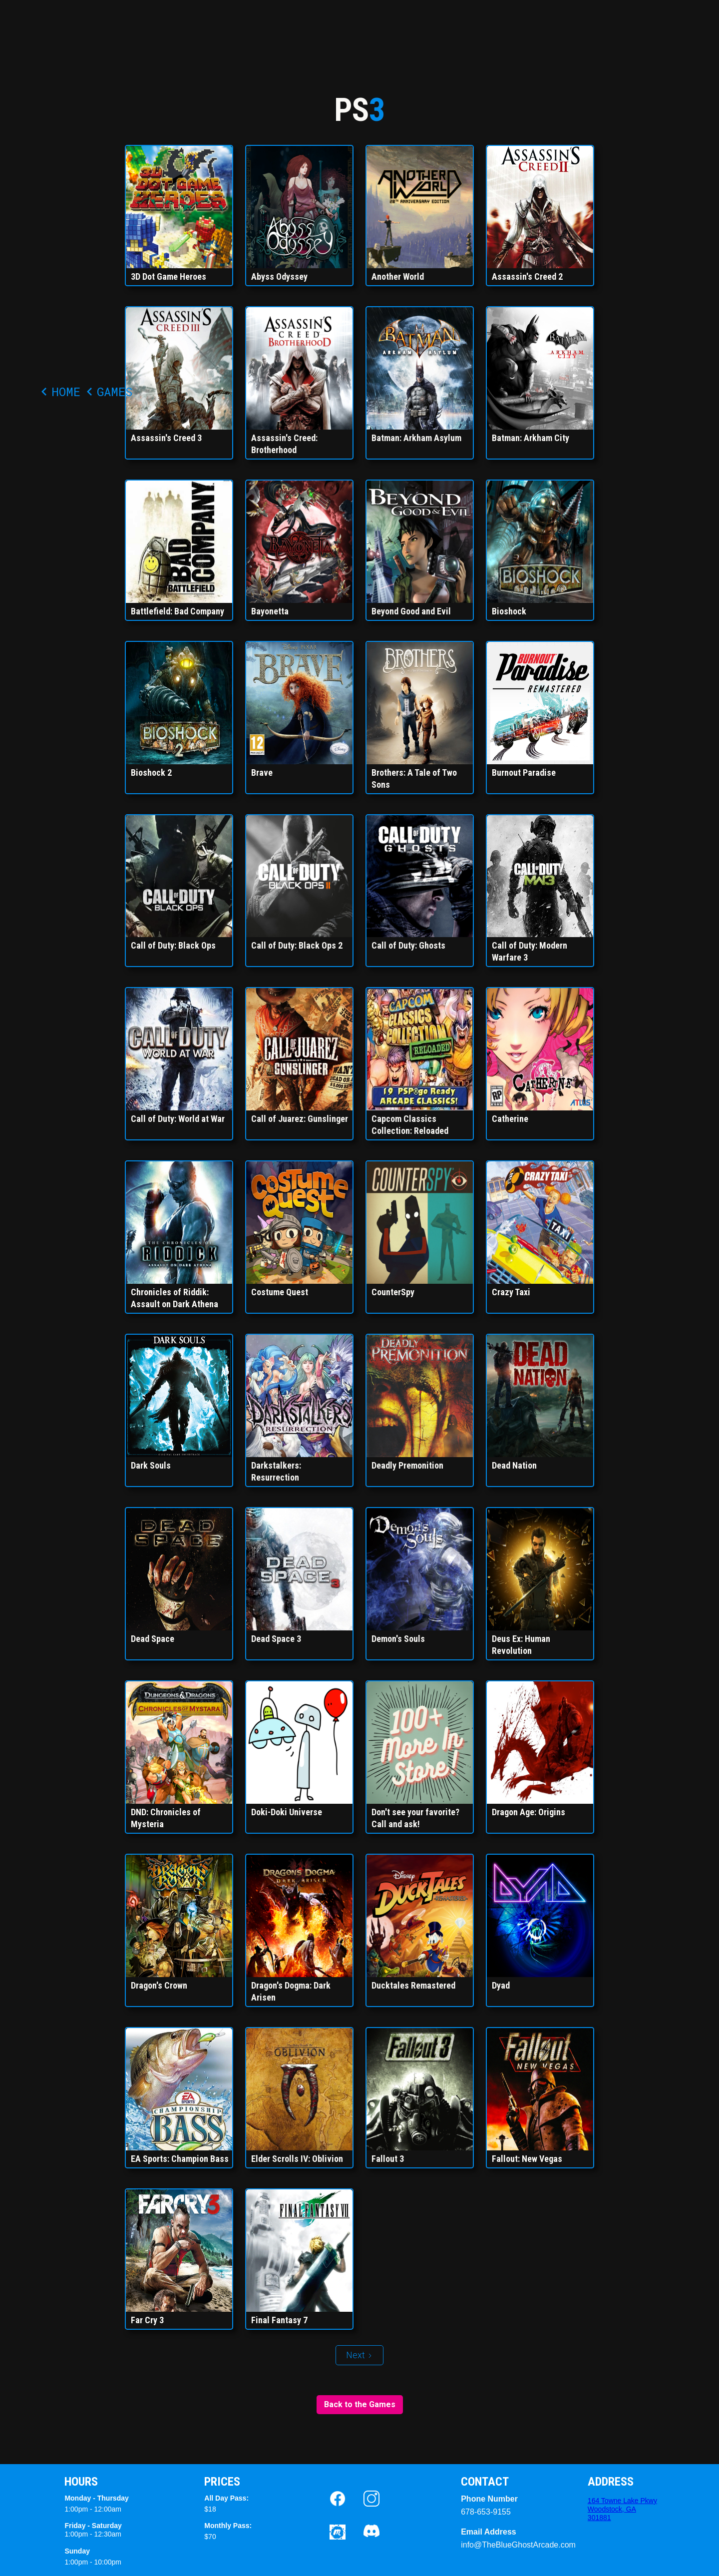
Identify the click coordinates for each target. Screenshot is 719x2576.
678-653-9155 (486, 2512)
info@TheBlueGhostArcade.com (491, 2545)
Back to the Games (359, 2404)
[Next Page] (359, 2355)
